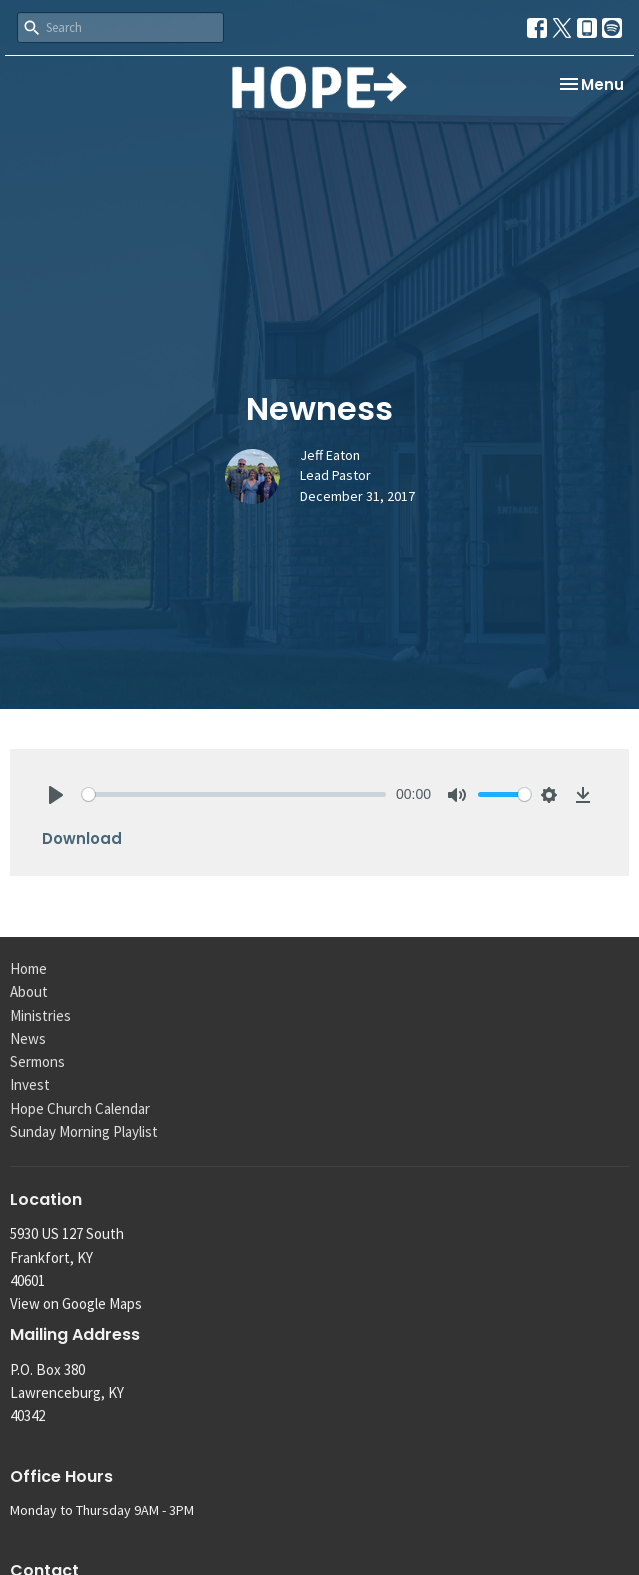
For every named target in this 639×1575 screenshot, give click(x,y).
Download (82, 838)
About (29, 991)
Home (28, 968)
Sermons (37, 1061)
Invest (30, 1084)
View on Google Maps (76, 1303)
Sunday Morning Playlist (84, 1131)
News (28, 1038)
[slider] (234, 794)
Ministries (40, 1015)
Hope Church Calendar (80, 1108)
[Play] (56, 795)
